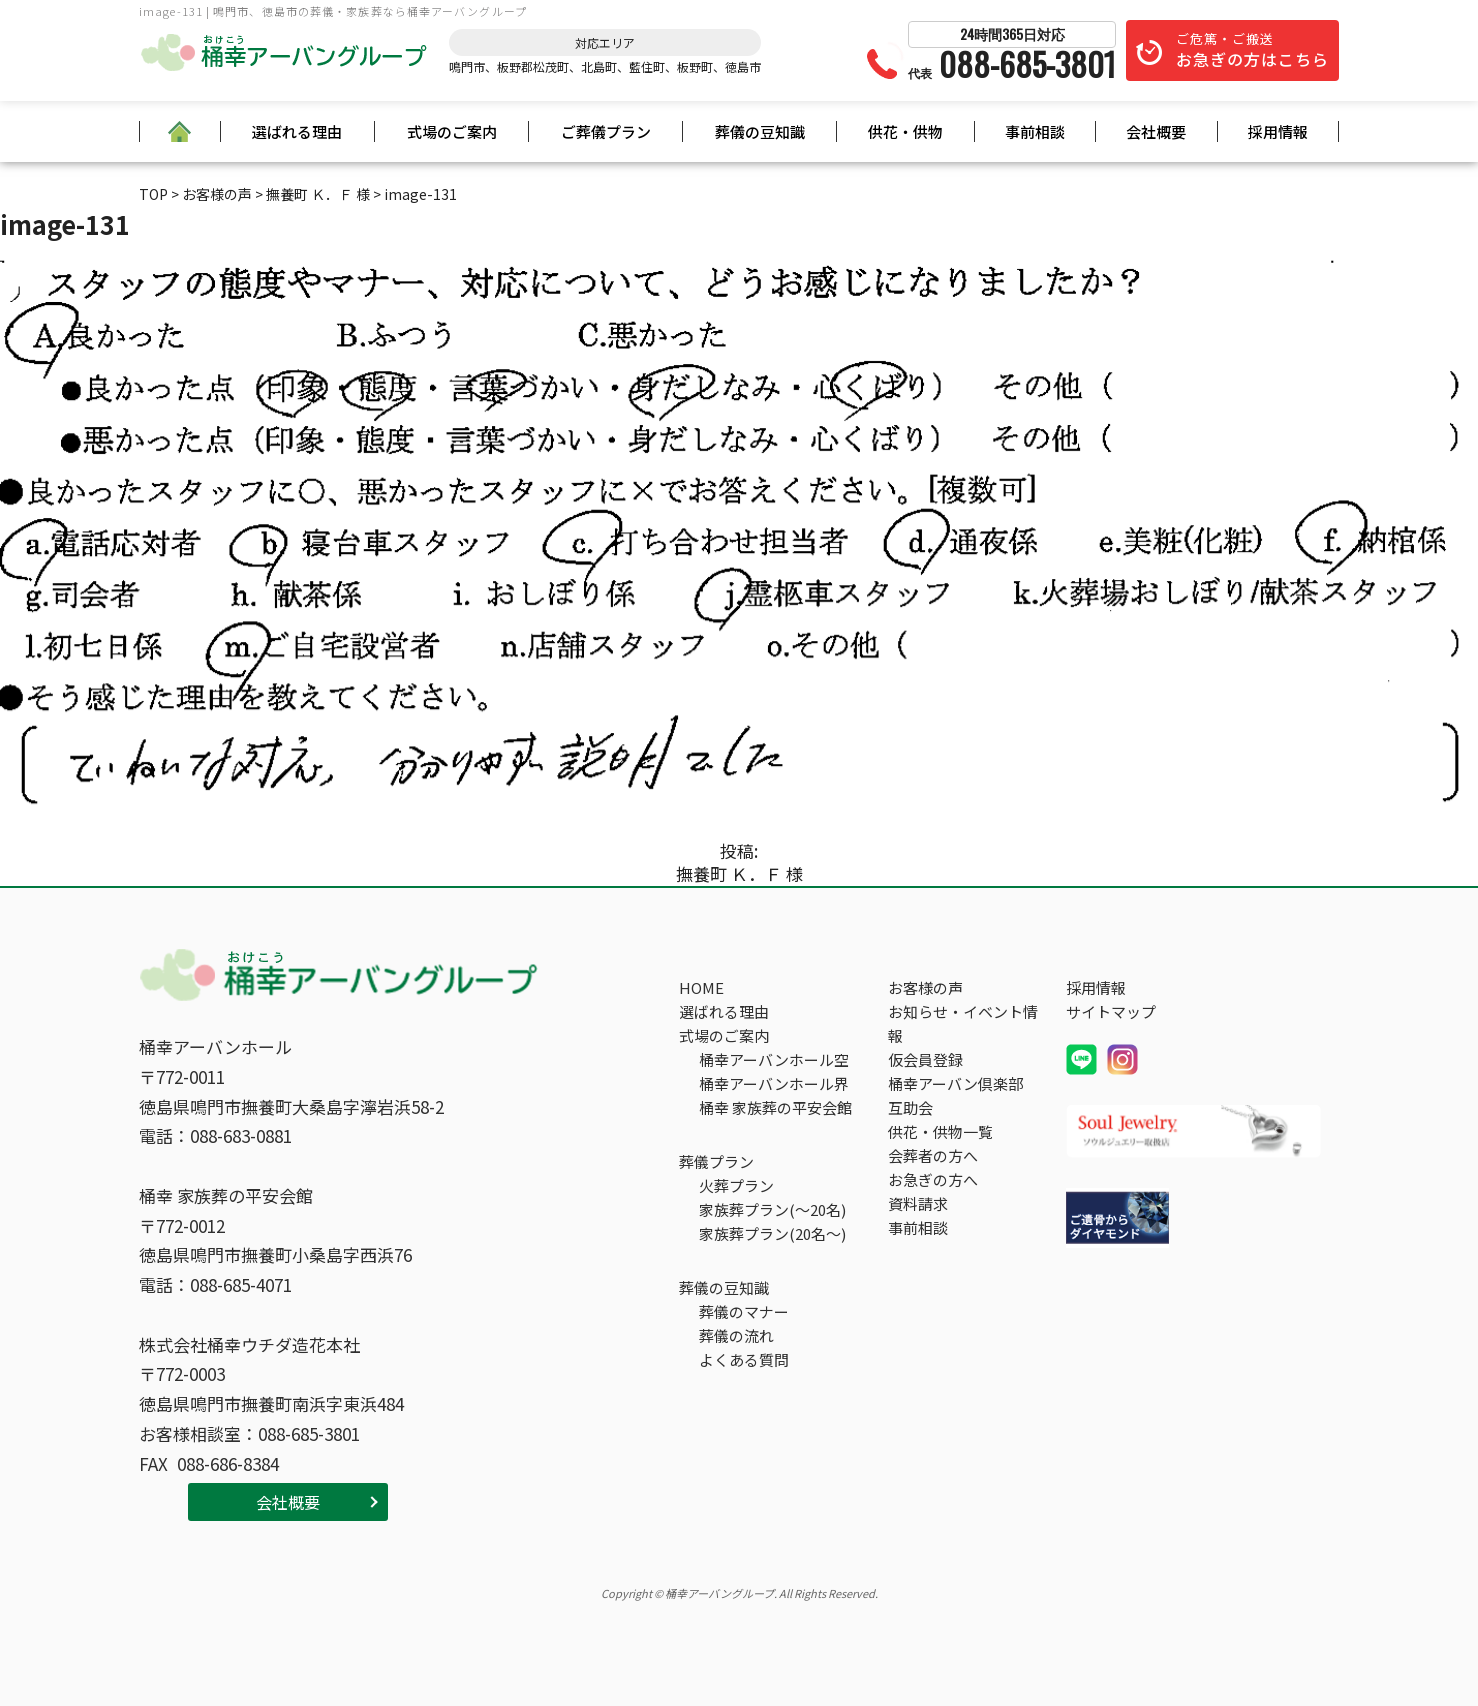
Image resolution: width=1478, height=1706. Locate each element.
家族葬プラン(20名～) (772, 1233)
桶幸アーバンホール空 (774, 1059)
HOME (701, 987)
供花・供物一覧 (940, 1131)
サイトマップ (1111, 1011)
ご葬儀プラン (606, 131)
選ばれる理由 (297, 131)
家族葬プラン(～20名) (772, 1209)
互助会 (910, 1107)
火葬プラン (736, 1185)
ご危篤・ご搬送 (1252, 50)
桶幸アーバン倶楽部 (955, 1083)
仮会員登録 (925, 1059)
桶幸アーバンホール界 (774, 1083)
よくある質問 (744, 1359)
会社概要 (1156, 131)
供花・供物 (905, 131)
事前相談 (1035, 131)
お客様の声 (925, 987)
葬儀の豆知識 (760, 131)
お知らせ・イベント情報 (963, 1023)
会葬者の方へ (933, 1155)
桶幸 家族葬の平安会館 (775, 1107)
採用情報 (1278, 131)
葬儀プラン (716, 1161)
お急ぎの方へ (933, 1179)
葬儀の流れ (736, 1335)
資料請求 (918, 1203)
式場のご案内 (452, 131)
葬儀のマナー (744, 1311)
